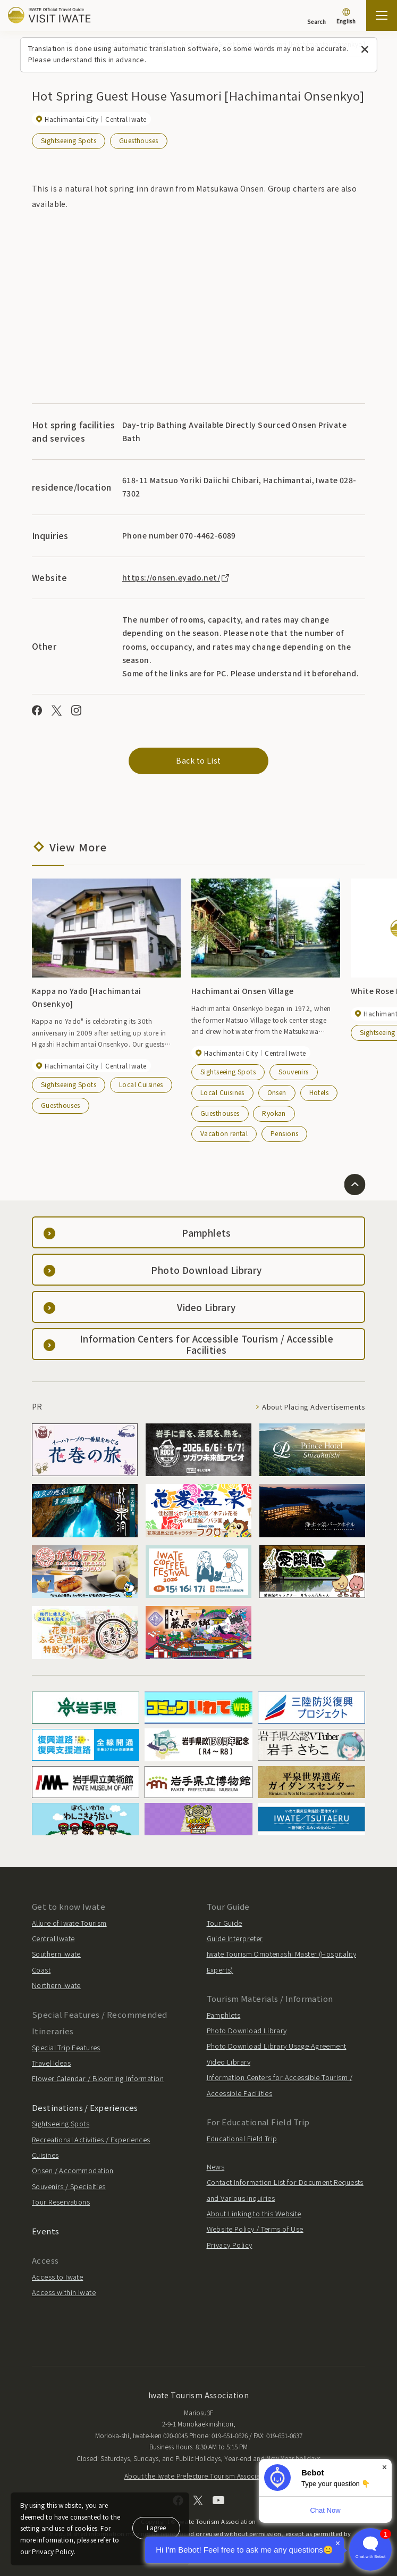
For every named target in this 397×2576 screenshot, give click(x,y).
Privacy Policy (229, 2245)
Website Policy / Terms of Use (255, 2229)
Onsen (276, 1092)
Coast (41, 1970)
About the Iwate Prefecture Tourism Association (198, 2475)
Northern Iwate (56, 1985)
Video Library (228, 2062)
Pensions (284, 1133)
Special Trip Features (66, 2047)
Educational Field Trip (242, 2138)
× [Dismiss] (384, 2467)
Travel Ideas (51, 2063)
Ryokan (274, 1112)
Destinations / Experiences (85, 2107)
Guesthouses (138, 140)
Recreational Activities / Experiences (91, 2139)
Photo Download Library (247, 2030)
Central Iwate (53, 1938)
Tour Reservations (61, 2202)
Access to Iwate (57, 2277)
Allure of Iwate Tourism (69, 1923)
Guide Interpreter (235, 1938)
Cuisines (45, 2155)
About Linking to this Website (254, 2213)
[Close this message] (365, 50)
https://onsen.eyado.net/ (176, 577)
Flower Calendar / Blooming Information (98, 2078)
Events (46, 2231)
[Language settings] (346, 17)
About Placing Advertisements (313, 1407)
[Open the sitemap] (381, 15)
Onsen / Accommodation (73, 2170)
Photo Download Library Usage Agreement (277, 2046)
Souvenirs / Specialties (69, 2186)
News (216, 2166)
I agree (156, 2527)
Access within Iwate (64, 2292)
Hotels (319, 1092)
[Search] (316, 16)
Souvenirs (293, 1071)
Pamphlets (224, 2015)
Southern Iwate (56, 1954)
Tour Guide (224, 1923)
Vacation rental (224, 1133)
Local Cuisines (141, 1084)
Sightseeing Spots (68, 140)
